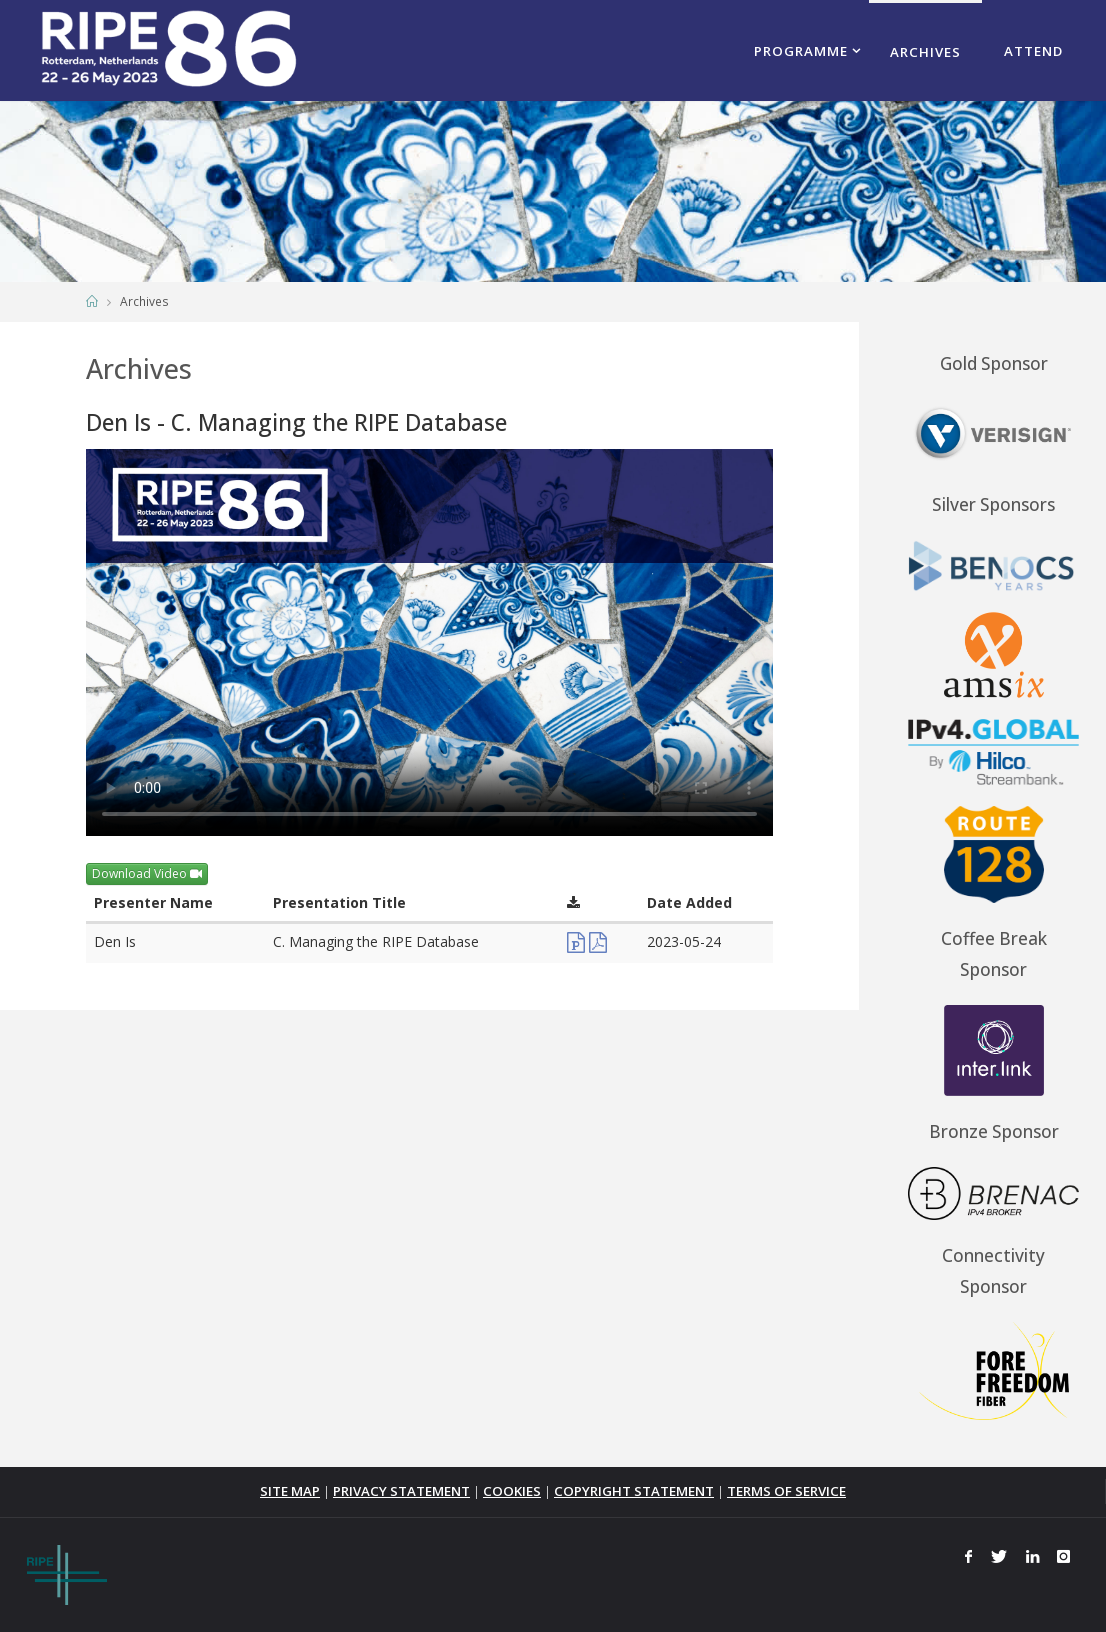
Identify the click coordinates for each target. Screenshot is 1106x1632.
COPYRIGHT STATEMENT (634, 1491)
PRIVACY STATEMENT (401, 1491)
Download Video (147, 873)
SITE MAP (290, 1491)
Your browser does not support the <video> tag (429, 642)
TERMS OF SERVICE (786, 1491)
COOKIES (512, 1491)
